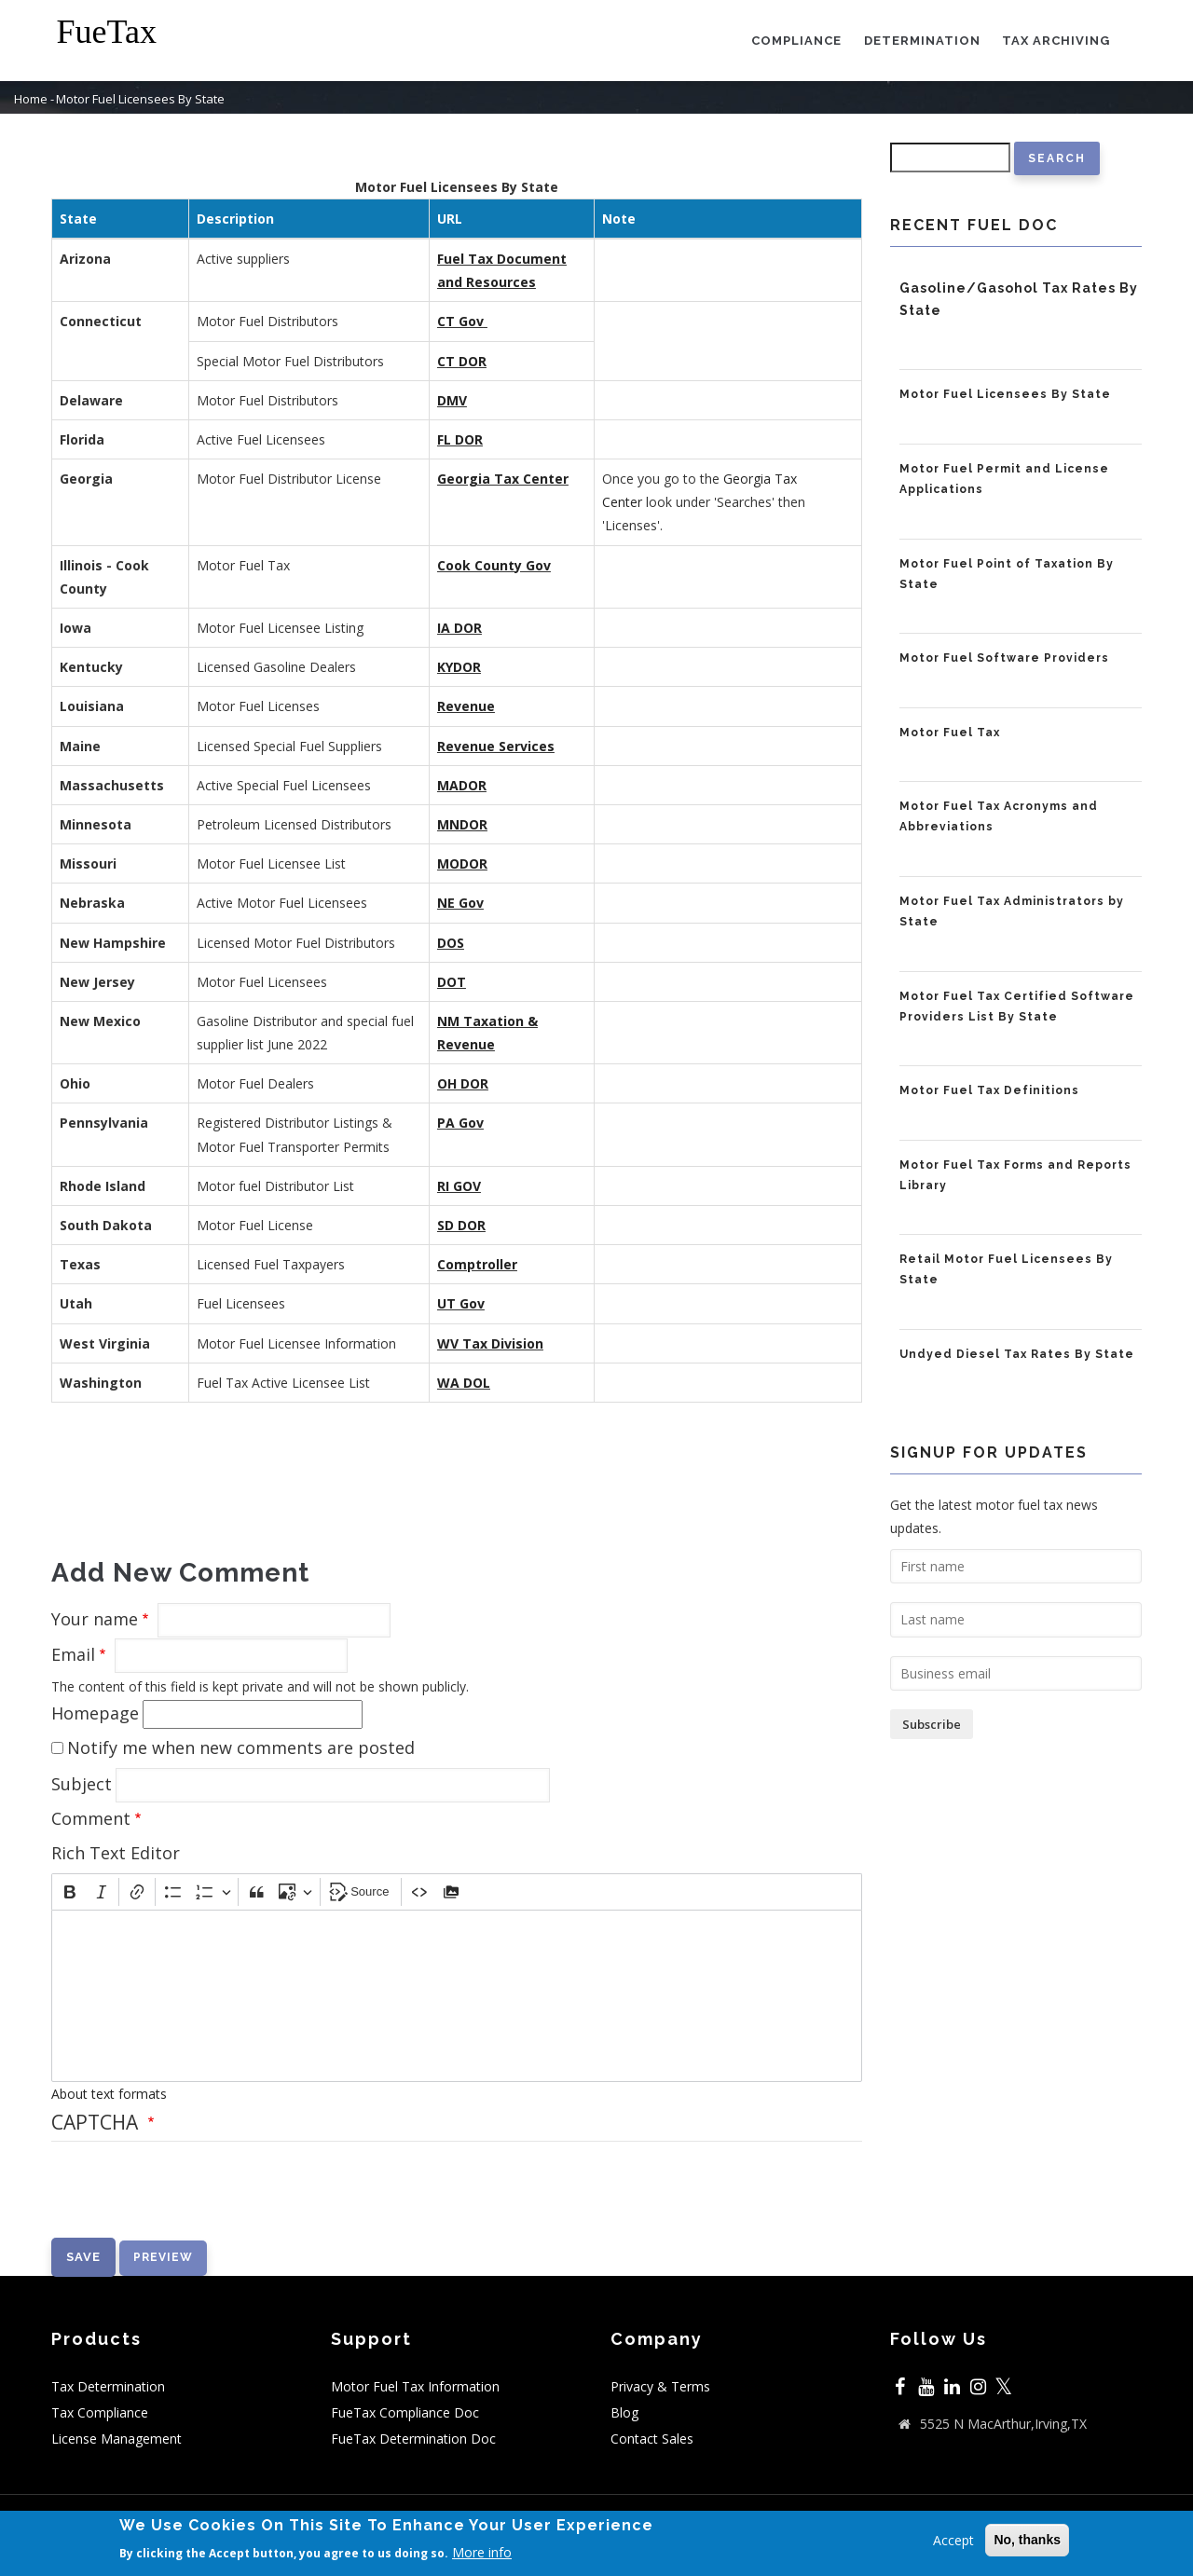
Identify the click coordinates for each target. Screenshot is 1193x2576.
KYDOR (459, 667)
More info (482, 2552)
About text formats (109, 2094)
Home (31, 99)
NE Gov (460, 902)
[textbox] (456, 1996)
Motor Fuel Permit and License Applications (1004, 479)
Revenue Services (496, 746)
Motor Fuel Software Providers (1004, 658)
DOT (451, 982)
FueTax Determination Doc (413, 2438)
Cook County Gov (494, 565)
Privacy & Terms (660, 2386)
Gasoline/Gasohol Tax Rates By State (1018, 299)
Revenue (466, 706)
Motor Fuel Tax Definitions (989, 1090)
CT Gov (460, 321)
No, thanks (1027, 2539)
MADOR (462, 785)
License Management (116, 2438)
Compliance (795, 41)
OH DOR (462, 1083)
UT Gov (461, 1303)
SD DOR (461, 1225)
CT (448, 361)
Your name (94, 1619)
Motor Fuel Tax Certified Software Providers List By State (1016, 1006)
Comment (90, 1818)
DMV (452, 400)
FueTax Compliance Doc (405, 2412)
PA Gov (460, 1122)
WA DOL (463, 1382)
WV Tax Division (490, 1343)
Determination (921, 41)
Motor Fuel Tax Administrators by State (1011, 911)
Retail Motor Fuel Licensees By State (1006, 1269)
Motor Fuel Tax (949, 732)
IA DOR (459, 628)
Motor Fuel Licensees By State (1005, 394)
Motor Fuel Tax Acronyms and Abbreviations (998, 816)
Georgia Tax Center (503, 478)
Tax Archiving (1056, 41)
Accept (953, 2540)
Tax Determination (108, 2386)
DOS (450, 943)
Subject (81, 1784)
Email (73, 1654)
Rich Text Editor (115, 1853)
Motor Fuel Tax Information (415, 2386)
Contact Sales (651, 2438)
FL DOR (460, 439)
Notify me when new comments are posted (241, 1747)
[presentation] (193, 2201)
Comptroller (477, 1264)
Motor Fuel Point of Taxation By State (1006, 574)
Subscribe (931, 1724)
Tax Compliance (99, 2412)
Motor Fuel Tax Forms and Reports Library (1015, 1175)
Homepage (95, 1713)
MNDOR (462, 824)
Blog (624, 2412)
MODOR (462, 863)
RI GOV (459, 1186)
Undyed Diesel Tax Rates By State (1016, 1354)
